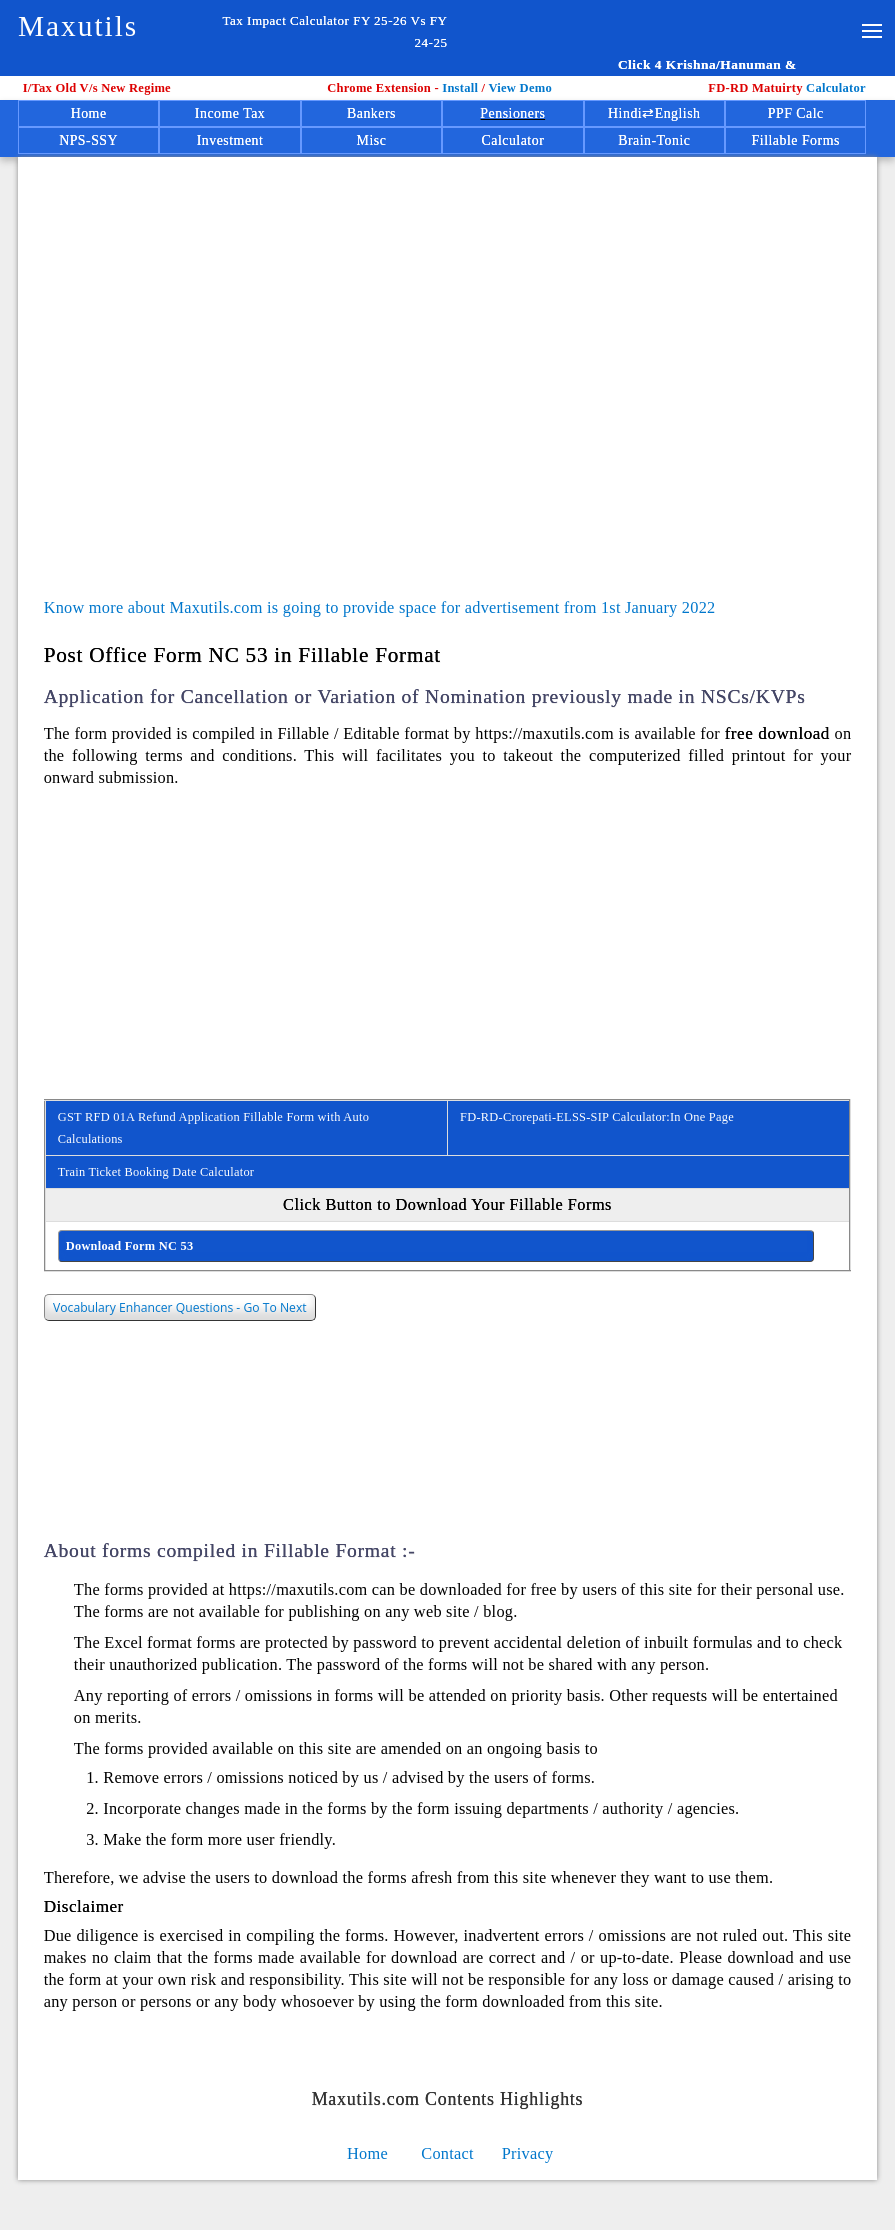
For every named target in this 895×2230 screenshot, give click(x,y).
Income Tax (230, 113)
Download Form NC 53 (130, 1246)
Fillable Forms (796, 140)
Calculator (790, 88)
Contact (447, 2153)
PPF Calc (796, 113)
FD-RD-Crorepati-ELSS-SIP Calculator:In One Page (597, 1117)
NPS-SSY (88, 140)
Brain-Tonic (654, 140)
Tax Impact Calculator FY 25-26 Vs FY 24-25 (334, 31)
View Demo (519, 88)
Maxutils (78, 26)
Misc (372, 140)
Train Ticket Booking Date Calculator (156, 1172)
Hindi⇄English (654, 113)
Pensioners (512, 113)
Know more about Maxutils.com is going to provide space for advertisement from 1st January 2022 (380, 607)
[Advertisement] (457, 349)
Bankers (371, 113)
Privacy (528, 2153)
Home (89, 113)
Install (461, 88)
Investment (230, 140)
